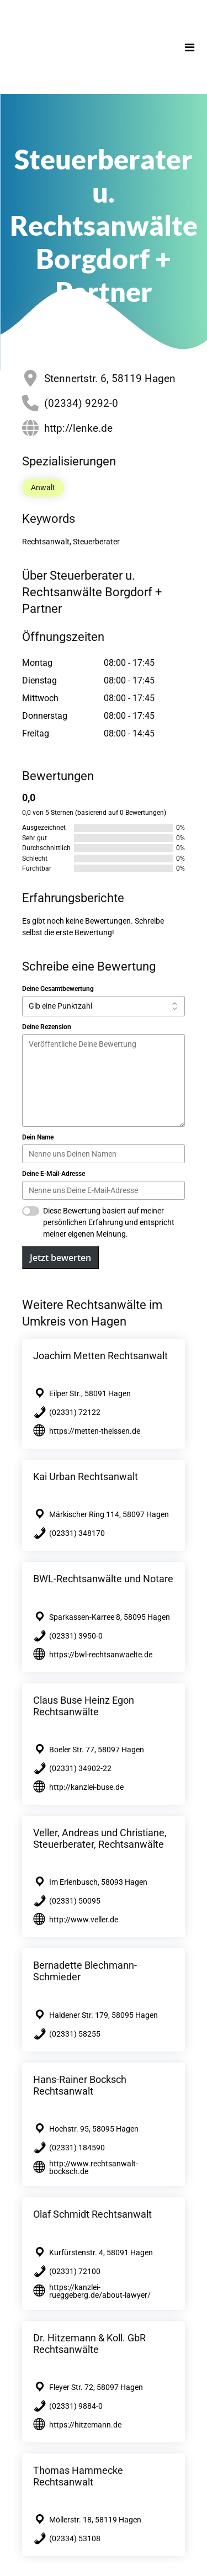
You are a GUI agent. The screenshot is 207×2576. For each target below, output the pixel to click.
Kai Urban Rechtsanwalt (85, 1476)
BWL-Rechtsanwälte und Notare (103, 1578)
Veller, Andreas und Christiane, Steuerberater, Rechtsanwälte (100, 1838)
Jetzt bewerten (60, 1258)
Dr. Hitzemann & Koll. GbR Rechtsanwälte (89, 2343)
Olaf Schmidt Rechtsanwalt (92, 2214)
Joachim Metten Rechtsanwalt (100, 1355)
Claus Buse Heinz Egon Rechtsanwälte (83, 1706)
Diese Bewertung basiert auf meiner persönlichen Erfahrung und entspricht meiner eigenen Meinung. (108, 1222)
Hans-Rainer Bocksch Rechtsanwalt (79, 2085)
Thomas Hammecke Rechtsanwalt (78, 2476)
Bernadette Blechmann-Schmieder (85, 1971)
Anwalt (43, 487)
